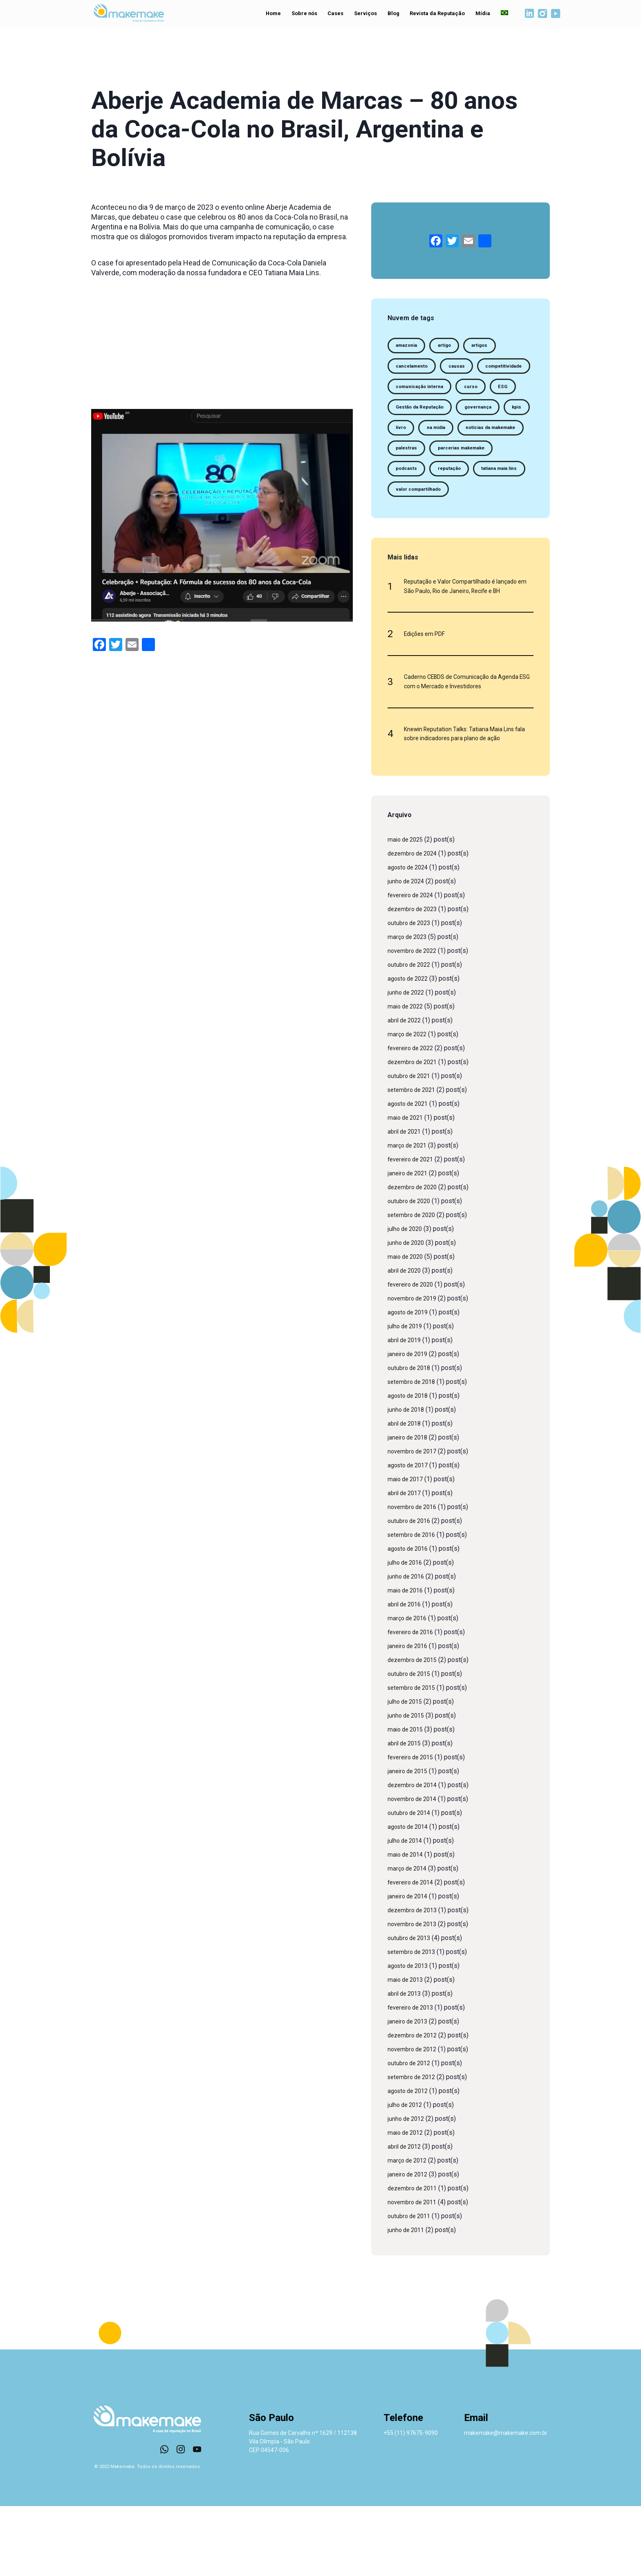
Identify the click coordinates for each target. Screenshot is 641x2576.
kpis (402, 459)
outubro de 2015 (411, 1743)
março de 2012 (409, 2230)
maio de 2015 (407, 1799)
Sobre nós (298, 15)
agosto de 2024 (410, 937)
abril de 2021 (406, 1201)
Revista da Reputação (433, 15)
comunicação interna (490, 392)
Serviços (361, 15)
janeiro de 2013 (410, 2091)
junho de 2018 (408, 1479)
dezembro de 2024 (415, 923)
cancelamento (416, 369)
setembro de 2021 (414, 1159)
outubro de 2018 (411, 1438)
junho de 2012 (408, 2188)
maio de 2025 (407, 909)
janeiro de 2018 (410, 1507)
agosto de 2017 (410, 1535)
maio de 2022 (407, 1076)
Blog (390, 15)
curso (404, 414)
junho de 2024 (408, 951)
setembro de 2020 (414, 1285)
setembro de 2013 (414, 2022)
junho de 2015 (408, 1785)
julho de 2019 (407, 1396)
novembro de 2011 (415, 2272)
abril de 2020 (406, 1340)
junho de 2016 (408, 1646)
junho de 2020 (408, 1312)
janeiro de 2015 (410, 1841)
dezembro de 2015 (415, 1730)
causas (466, 369)
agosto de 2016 (410, 1618)
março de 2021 (409, 1215)
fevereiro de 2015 (413, 1827)
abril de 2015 (406, 1813)
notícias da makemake (426, 481)
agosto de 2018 (410, 1465)
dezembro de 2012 (415, 2105)
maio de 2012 (407, 2202)
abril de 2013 (406, 2063)
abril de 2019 (406, 1410)
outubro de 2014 (411, 1883)
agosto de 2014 (410, 1896)
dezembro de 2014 (415, 1855)
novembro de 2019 (415, 1368)
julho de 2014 (407, 1910)
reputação (410, 526)
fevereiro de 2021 (413, 1229)
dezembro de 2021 (415, 1132)
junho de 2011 (408, 2300)
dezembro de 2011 (415, 2258)
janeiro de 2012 (410, 2244)
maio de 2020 (407, 1326)
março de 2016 (409, 1688)
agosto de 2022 (410, 1048)
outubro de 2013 (411, 2008)
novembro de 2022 (415, 1020)
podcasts (487, 504)
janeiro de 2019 (410, 1424)
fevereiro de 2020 (413, 1354)
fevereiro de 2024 (413, 965)
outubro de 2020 (411, 1271)
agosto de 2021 (410, 1173)
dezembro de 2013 (415, 1980)
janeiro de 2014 (410, 1966)
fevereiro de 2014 (413, 1952)
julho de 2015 (407, 1771)
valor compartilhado (423, 549)
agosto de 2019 (410, 1382)
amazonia (410, 347)
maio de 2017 (407, 1549)
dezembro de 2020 (415, 1257)
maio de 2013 (407, 2049)
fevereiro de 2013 (413, 2077)
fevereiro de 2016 (413, 1702)
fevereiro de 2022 (413, 1118)
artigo (454, 347)
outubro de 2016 (411, 1591)
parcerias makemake (425, 504)
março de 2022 (409, 1104)
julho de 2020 (407, 1299)
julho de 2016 (407, 1632)
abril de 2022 (406, 1090)
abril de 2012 (406, 2216)
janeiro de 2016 (410, 1716)
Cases (330, 15)
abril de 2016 (406, 1674)
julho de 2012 (407, 2174)
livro (436, 459)
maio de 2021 (407, 1187)
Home (266, 15)
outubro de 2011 (411, 2286)
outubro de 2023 (411, 993)
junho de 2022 (408, 1062)
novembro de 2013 (415, 1994)
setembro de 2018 (414, 1451)
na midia (476, 459)
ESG (440, 414)
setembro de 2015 (414, 1757)
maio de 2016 (407, 1660)
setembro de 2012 (414, 2147)
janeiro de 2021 (410, 1243)
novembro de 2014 (415, 1869)
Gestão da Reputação (424, 436)
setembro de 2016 (414, 1604)
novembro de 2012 (415, 2119)
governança (491, 436)
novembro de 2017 (415, 1521)
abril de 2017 (406, 1563)
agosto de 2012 (410, 2161)
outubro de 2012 (411, 2133)
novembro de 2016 (415, 1577)
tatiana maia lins (468, 526)
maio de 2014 (407, 1924)
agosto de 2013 (410, 2035)
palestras (490, 481)
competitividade (418, 392)
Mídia (476, 15)
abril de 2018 (406, 1493)
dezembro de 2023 (415, 979)
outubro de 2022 (411, 1034)
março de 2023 (409, 1007)
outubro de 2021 (411, 1146)
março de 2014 (409, 1938)
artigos (493, 347)
